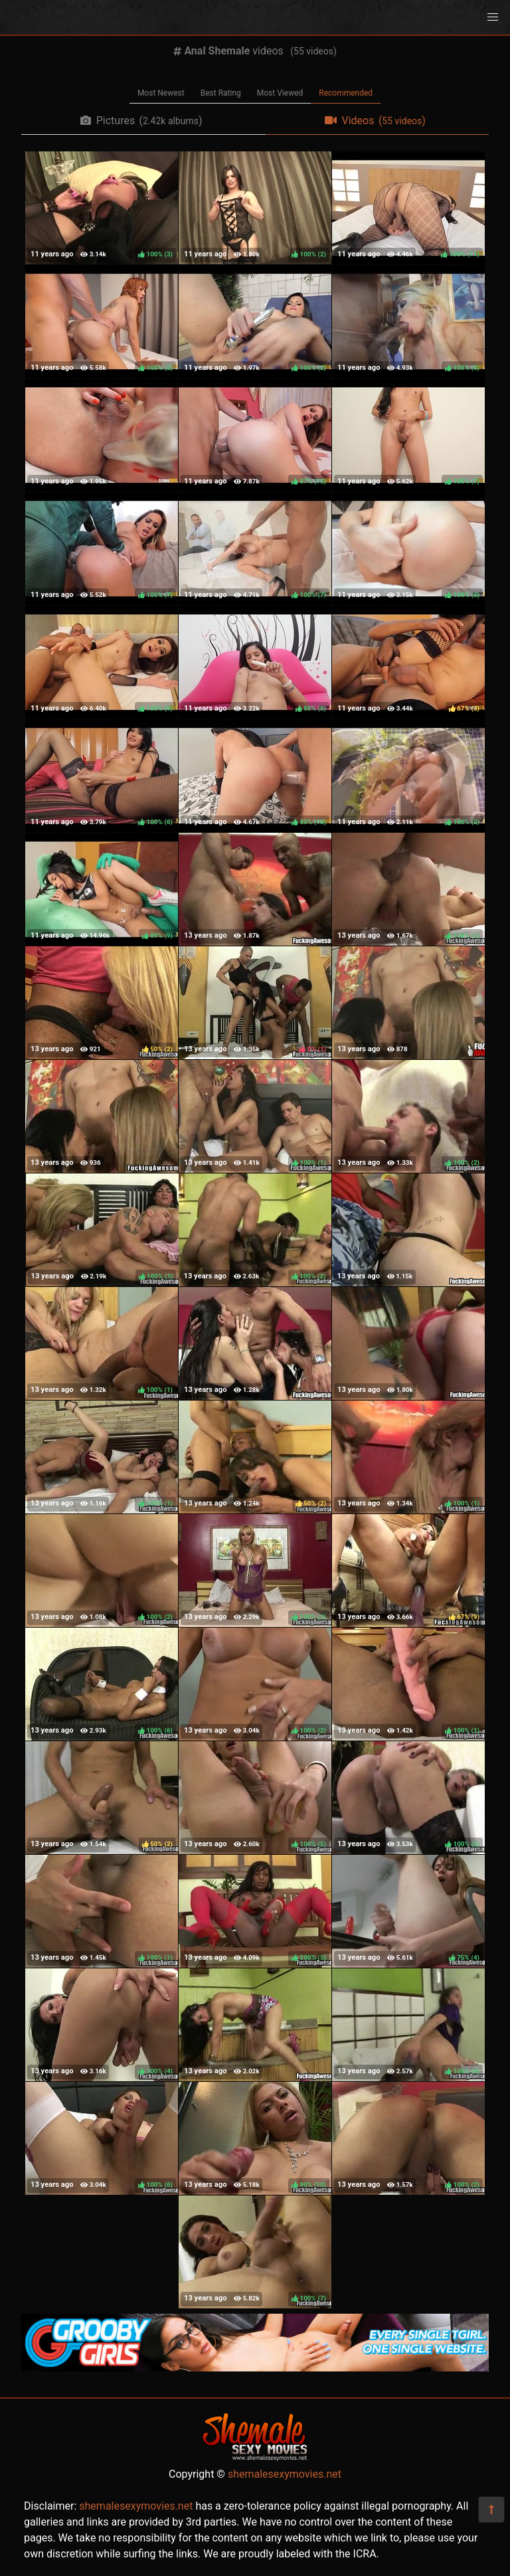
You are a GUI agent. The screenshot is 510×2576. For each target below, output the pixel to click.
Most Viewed (280, 93)
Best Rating (221, 93)
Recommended (346, 93)
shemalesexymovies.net (284, 2474)
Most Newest (161, 93)
